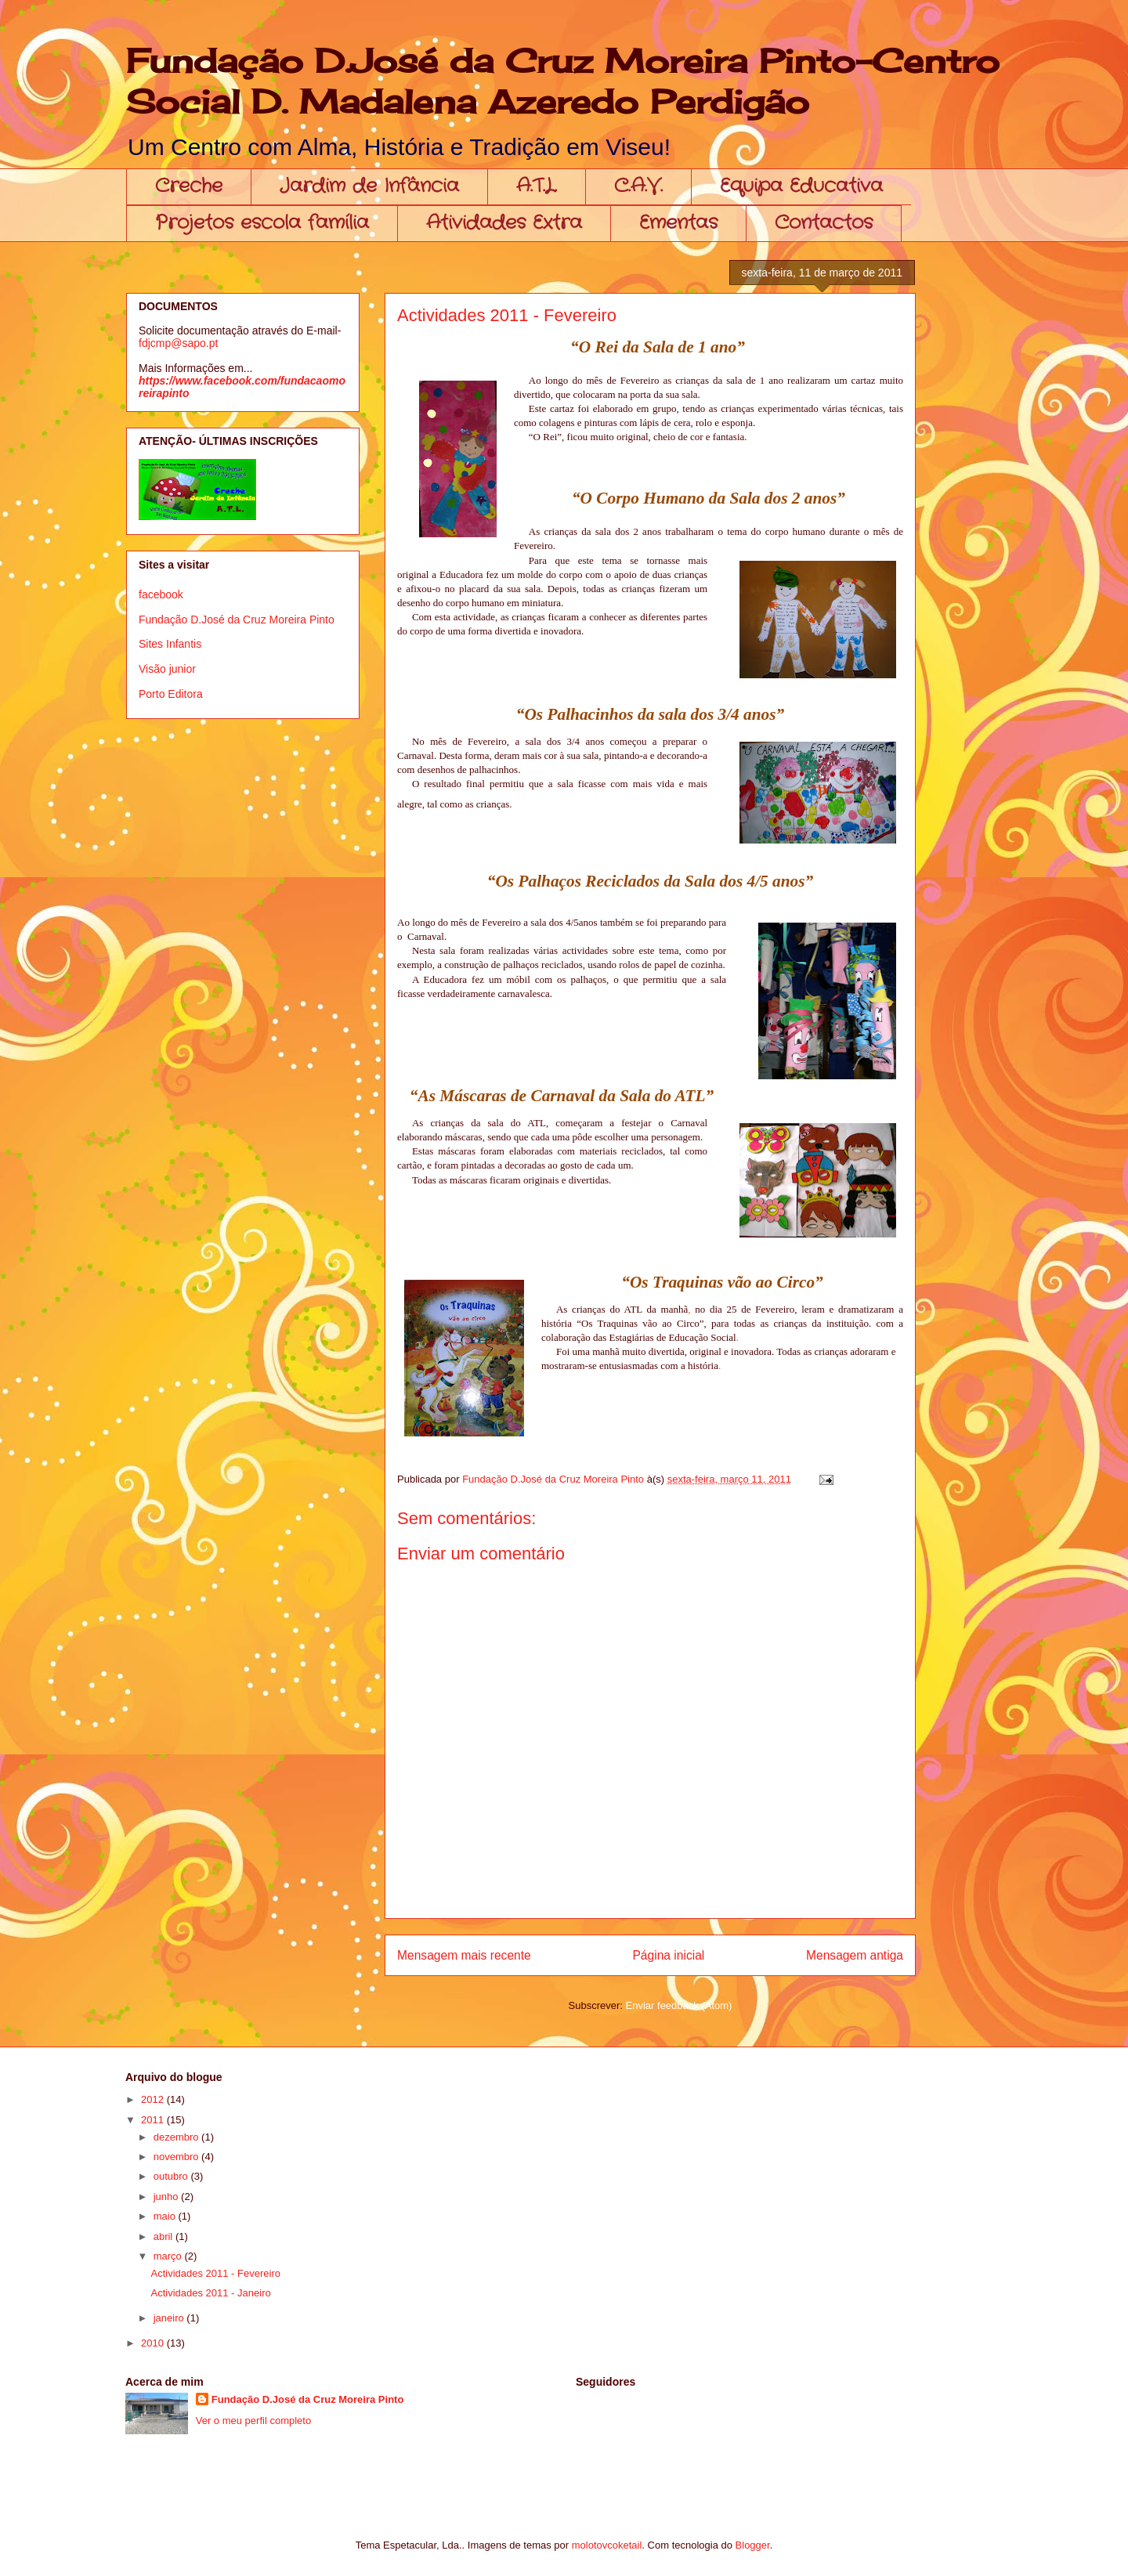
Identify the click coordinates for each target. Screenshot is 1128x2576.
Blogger (753, 2545)
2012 (154, 2099)
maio (166, 2216)
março (169, 2256)
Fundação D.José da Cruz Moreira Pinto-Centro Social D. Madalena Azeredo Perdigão (563, 81)
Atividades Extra (504, 223)
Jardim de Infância (369, 186)
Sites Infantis (170, 644)
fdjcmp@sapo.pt (178, 343)
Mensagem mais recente (464, 1955)
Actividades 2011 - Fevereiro (215, 2273)
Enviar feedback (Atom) (679, 2005)
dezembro (177, 2137)
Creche (188, 186)
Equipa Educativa (801, 186)
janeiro (170, 2318)
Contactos (824, 223)
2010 (154, 2343)
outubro (172, 2176)
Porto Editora (171, 694)
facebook (161, 594)
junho (167, 2196)
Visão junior (167, 669)
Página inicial (668, 1955)
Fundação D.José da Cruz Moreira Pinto (236, 619)
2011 (154, 2120)
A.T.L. (536, 186)
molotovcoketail (607, 2545)
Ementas (678, 223)
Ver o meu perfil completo (253, 2420)
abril (164, 2236)
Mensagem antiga (854, 1955)
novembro (177, 2156)
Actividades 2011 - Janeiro (210, 2293)
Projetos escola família (262, 223)
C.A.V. (638, 186)
